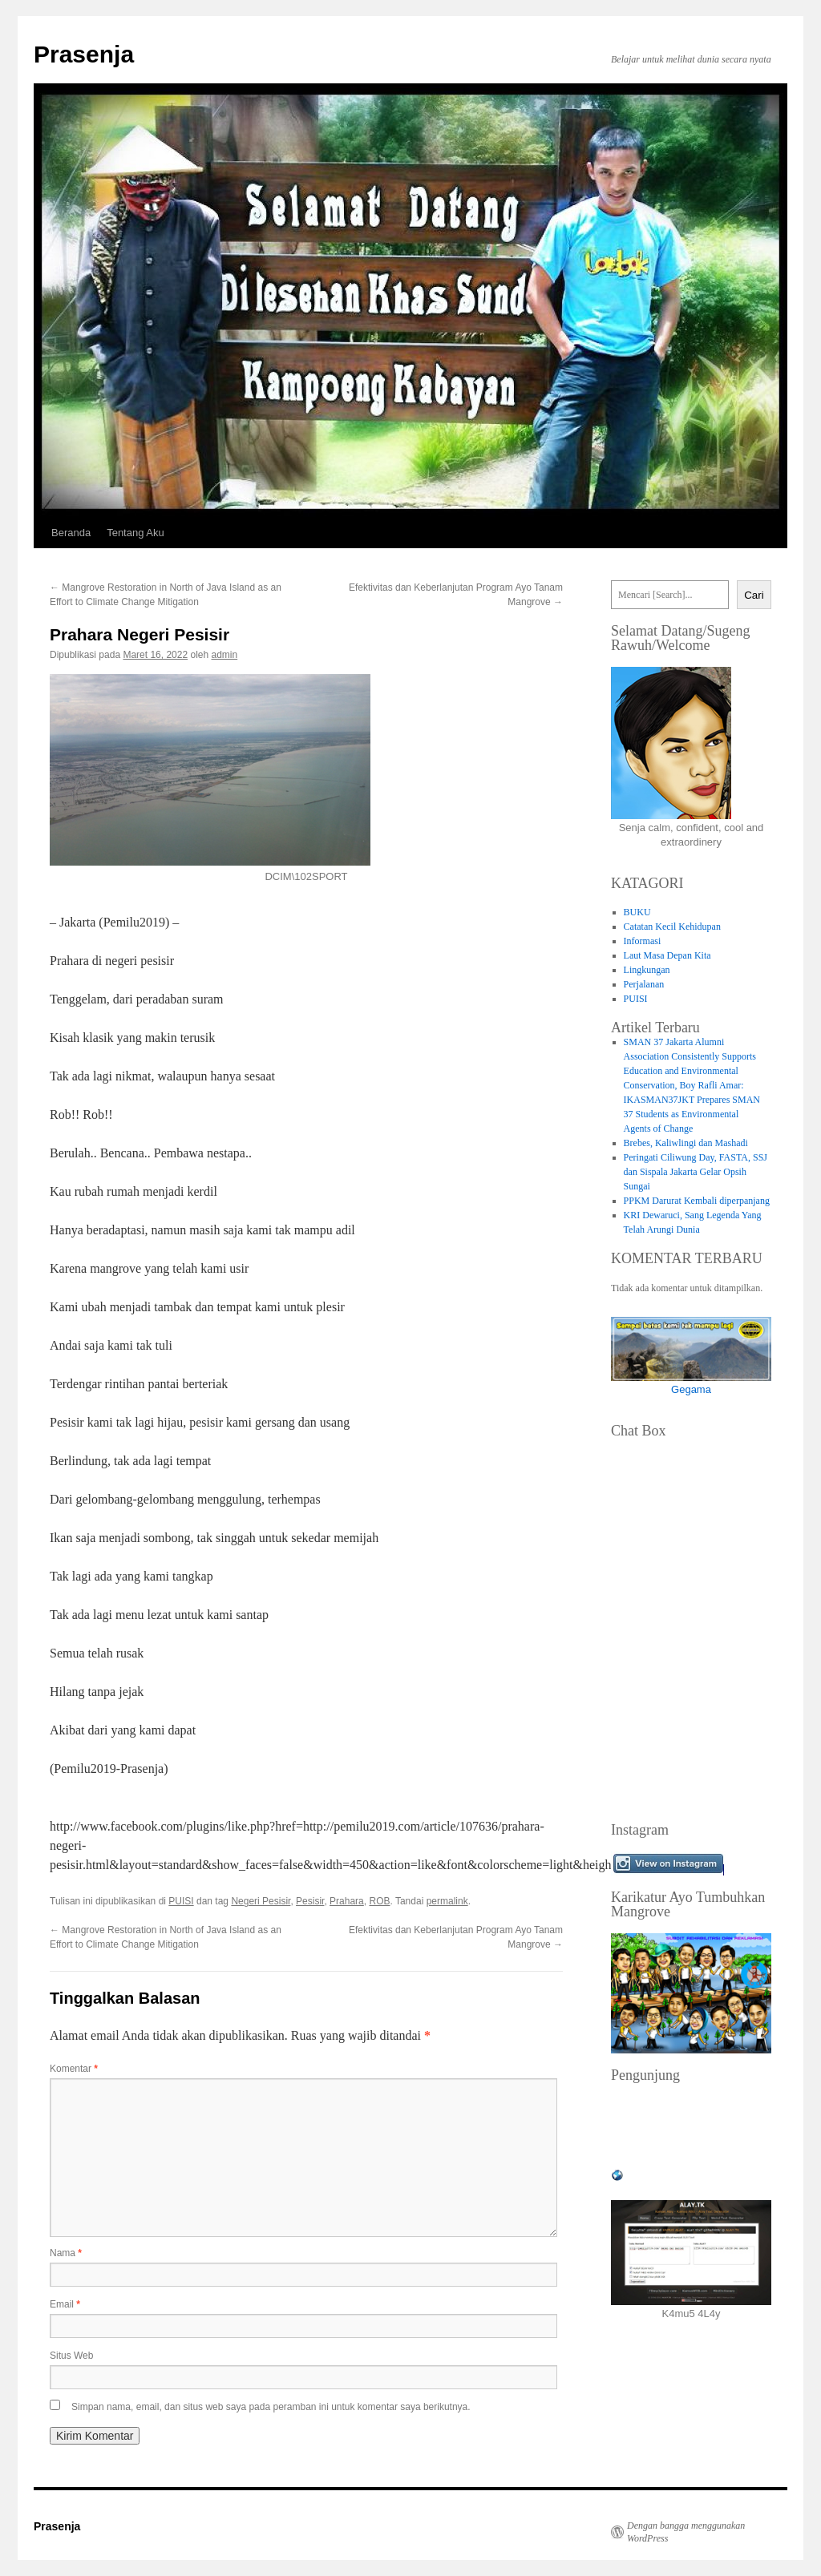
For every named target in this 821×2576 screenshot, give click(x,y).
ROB (379, 1901)
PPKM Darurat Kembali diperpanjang (697, 1200)
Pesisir (310, 1901)
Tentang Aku (135, 533)
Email (65, 2304)
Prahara (347, 1901)
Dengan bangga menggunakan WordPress (686, 2532)
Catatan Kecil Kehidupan (672, 926)
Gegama (691, 1389)
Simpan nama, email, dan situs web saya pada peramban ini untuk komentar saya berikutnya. (271, 2406)
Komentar (74, 2068)
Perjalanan (644, 984)
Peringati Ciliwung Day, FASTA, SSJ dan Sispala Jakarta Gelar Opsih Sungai (695, 1172)
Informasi (642, 941)
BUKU (637, 912)
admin (225, 654)
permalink (447, 1901)
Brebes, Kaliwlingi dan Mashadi (686, 1143)
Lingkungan (647, 969)
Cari (753, 595)
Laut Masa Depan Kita (667, 955)
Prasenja (84, 54)
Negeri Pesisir (260, 1901)
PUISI (180, 1901)
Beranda (71, 533)
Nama (66, 2253)
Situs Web (71, 2355)
